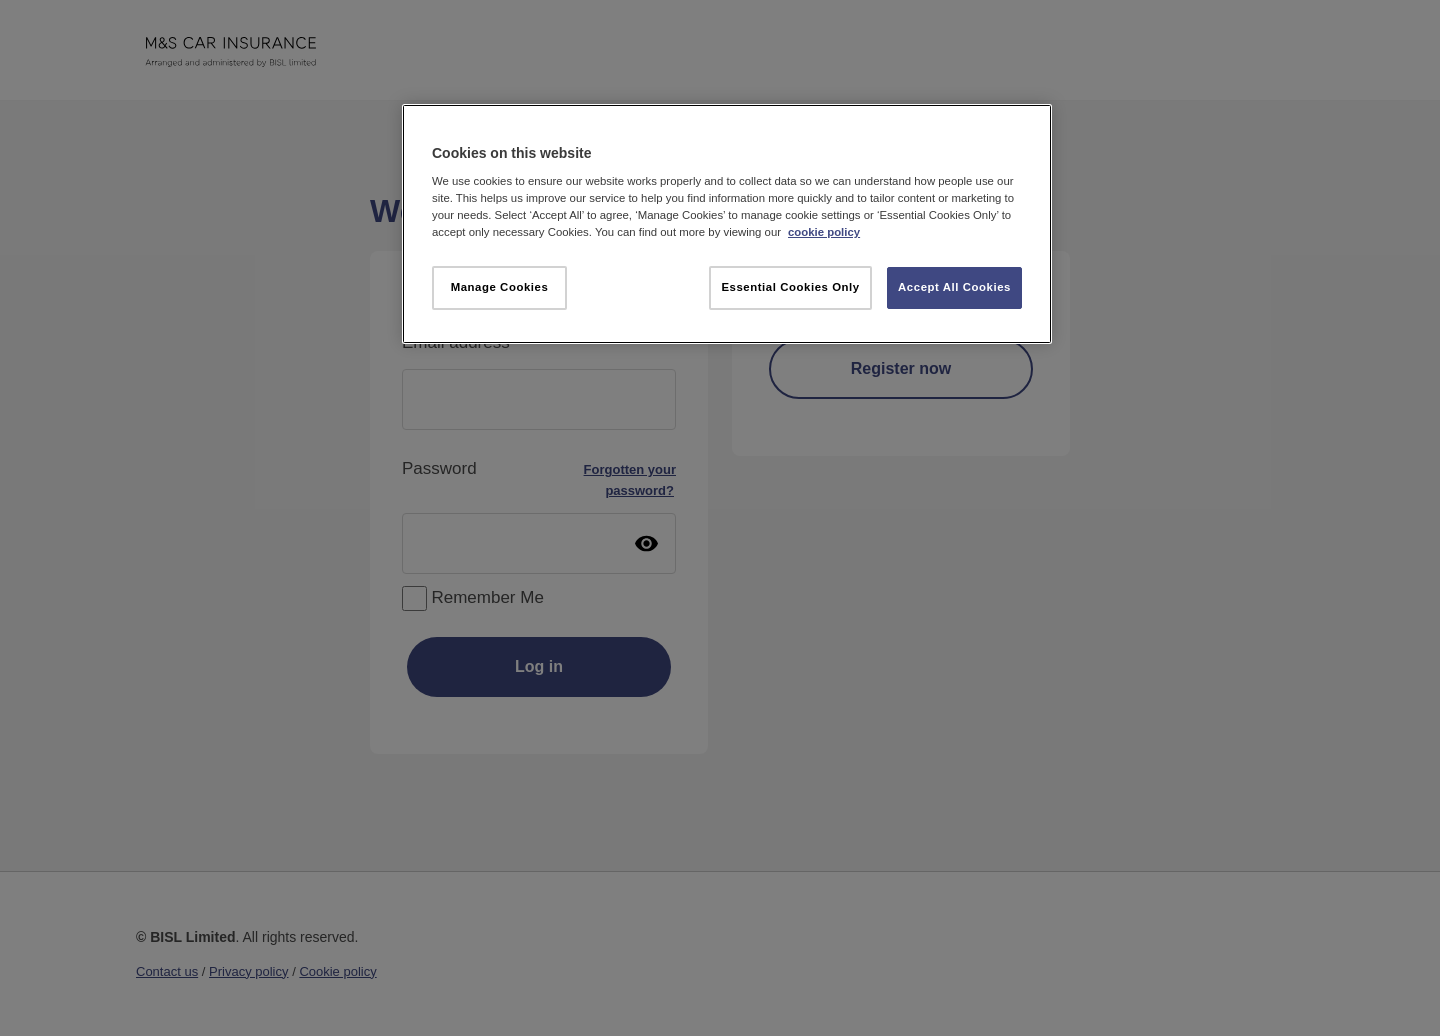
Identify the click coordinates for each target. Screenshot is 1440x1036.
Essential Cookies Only (790, 287)
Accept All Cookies (954, 287)
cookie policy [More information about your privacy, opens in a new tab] (824, 232)
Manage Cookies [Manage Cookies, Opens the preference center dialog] (500, 287)
